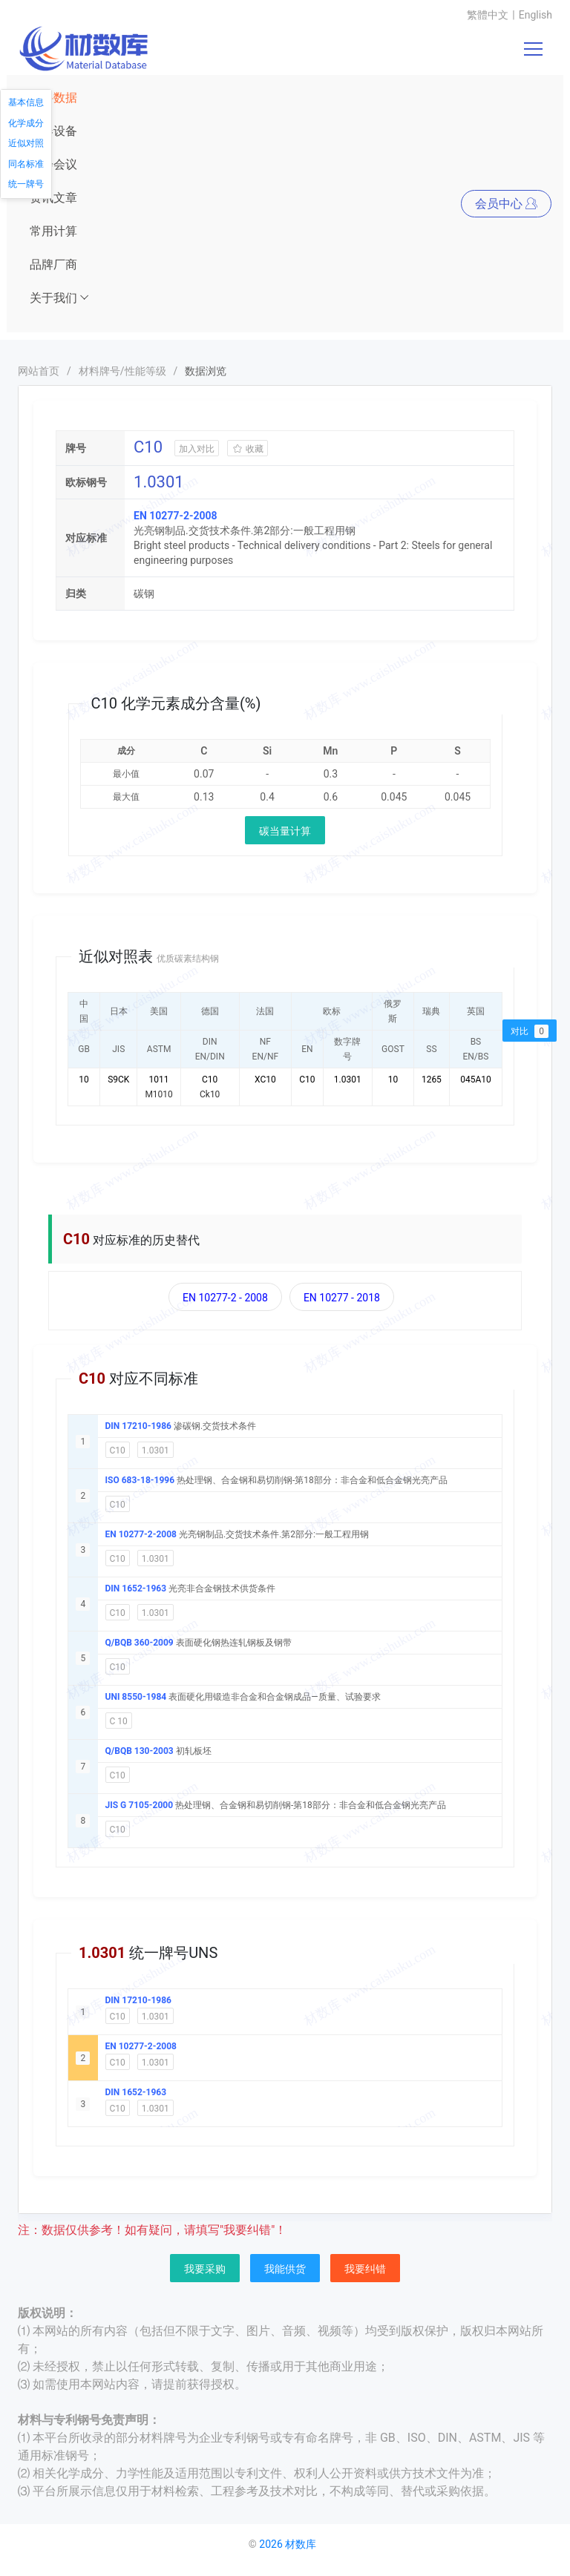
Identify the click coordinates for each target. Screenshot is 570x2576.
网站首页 (38, 371)
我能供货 (285, 2269)
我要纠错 (365, 2269)
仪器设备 (53, 131)
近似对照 (26, 143)
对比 (529, 1031)
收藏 (247, 449)
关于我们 (60, 298)
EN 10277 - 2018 (342, 1298)
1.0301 (155, 1450)
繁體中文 (487, 15)
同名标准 (26, 164)
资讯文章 (53, 198)
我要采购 (205, 2269)
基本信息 (26, 102)
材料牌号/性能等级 (122, 371)
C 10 (119, 1721)
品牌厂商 (53, 264)
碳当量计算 (285, 831)
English (535, 15)
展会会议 (53, 164)
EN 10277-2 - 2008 (225, 1298)
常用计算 (53, 231)
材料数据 (53, 98)
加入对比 (196, 449)
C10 (117, 1450)
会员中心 (506, 204)
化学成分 (26, 123)
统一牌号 (26, 184)
